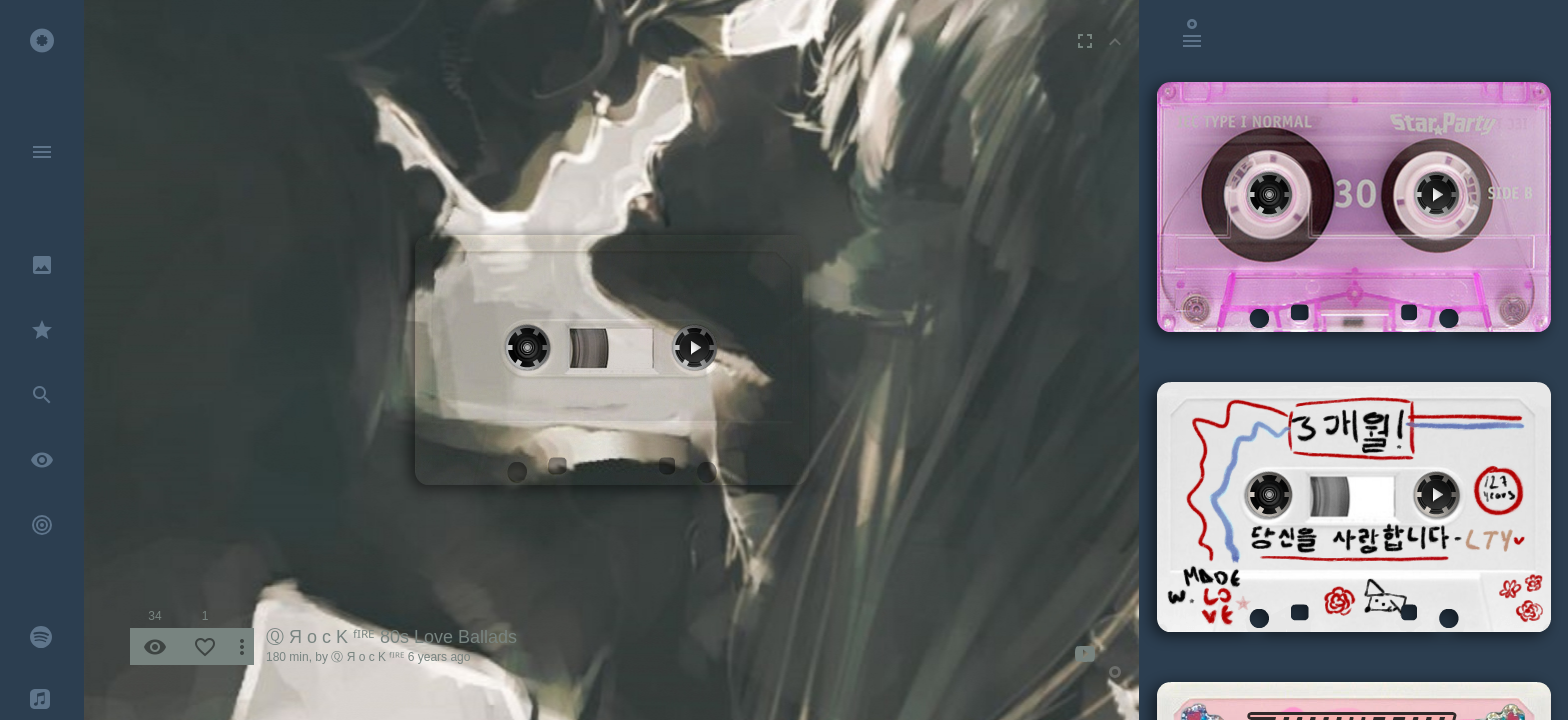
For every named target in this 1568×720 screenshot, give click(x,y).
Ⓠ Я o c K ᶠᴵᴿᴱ (367, 657)
